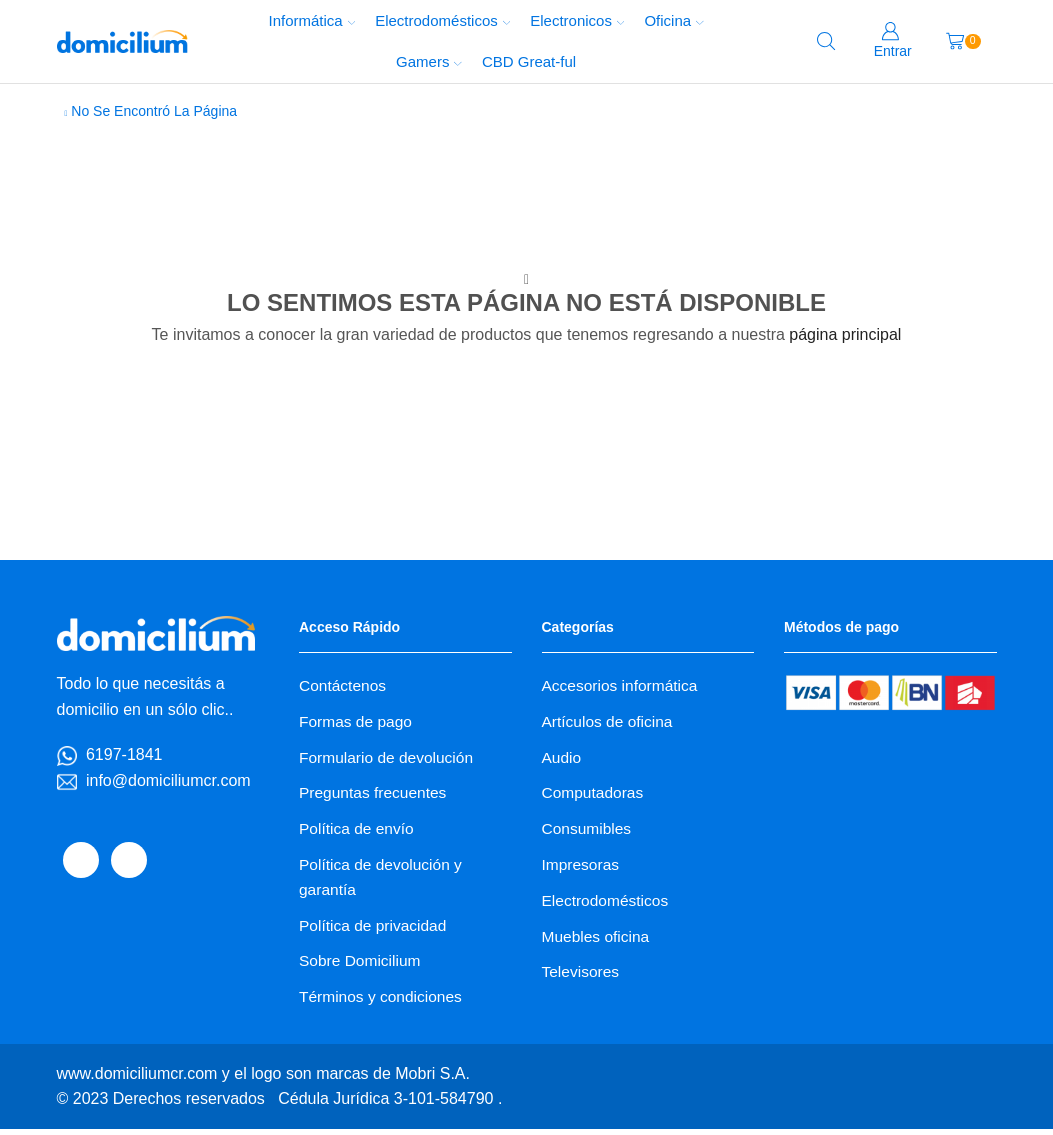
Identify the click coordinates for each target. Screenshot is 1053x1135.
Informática (311, 20)
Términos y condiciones (383, 1003)
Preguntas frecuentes (375, 794)
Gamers (429, 61)
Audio (562, 758)
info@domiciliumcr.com (168, 780)
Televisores (582, 977)
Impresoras (582, 868)
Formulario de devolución (388, 758)
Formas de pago (357, 721)
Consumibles (588, 831)
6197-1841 (124, 754)
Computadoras (594, 794)
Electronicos (577, 20)
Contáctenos (344, 685)
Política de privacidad (375, 930)
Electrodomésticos (442, 20)
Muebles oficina (597, 941)
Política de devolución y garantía (383, 881)
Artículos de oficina (609, 721)
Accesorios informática (622, 685)
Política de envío (358, 831)
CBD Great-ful (529, 61)
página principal (845, 334)
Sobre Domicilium (361, 966)
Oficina (673, 20)
